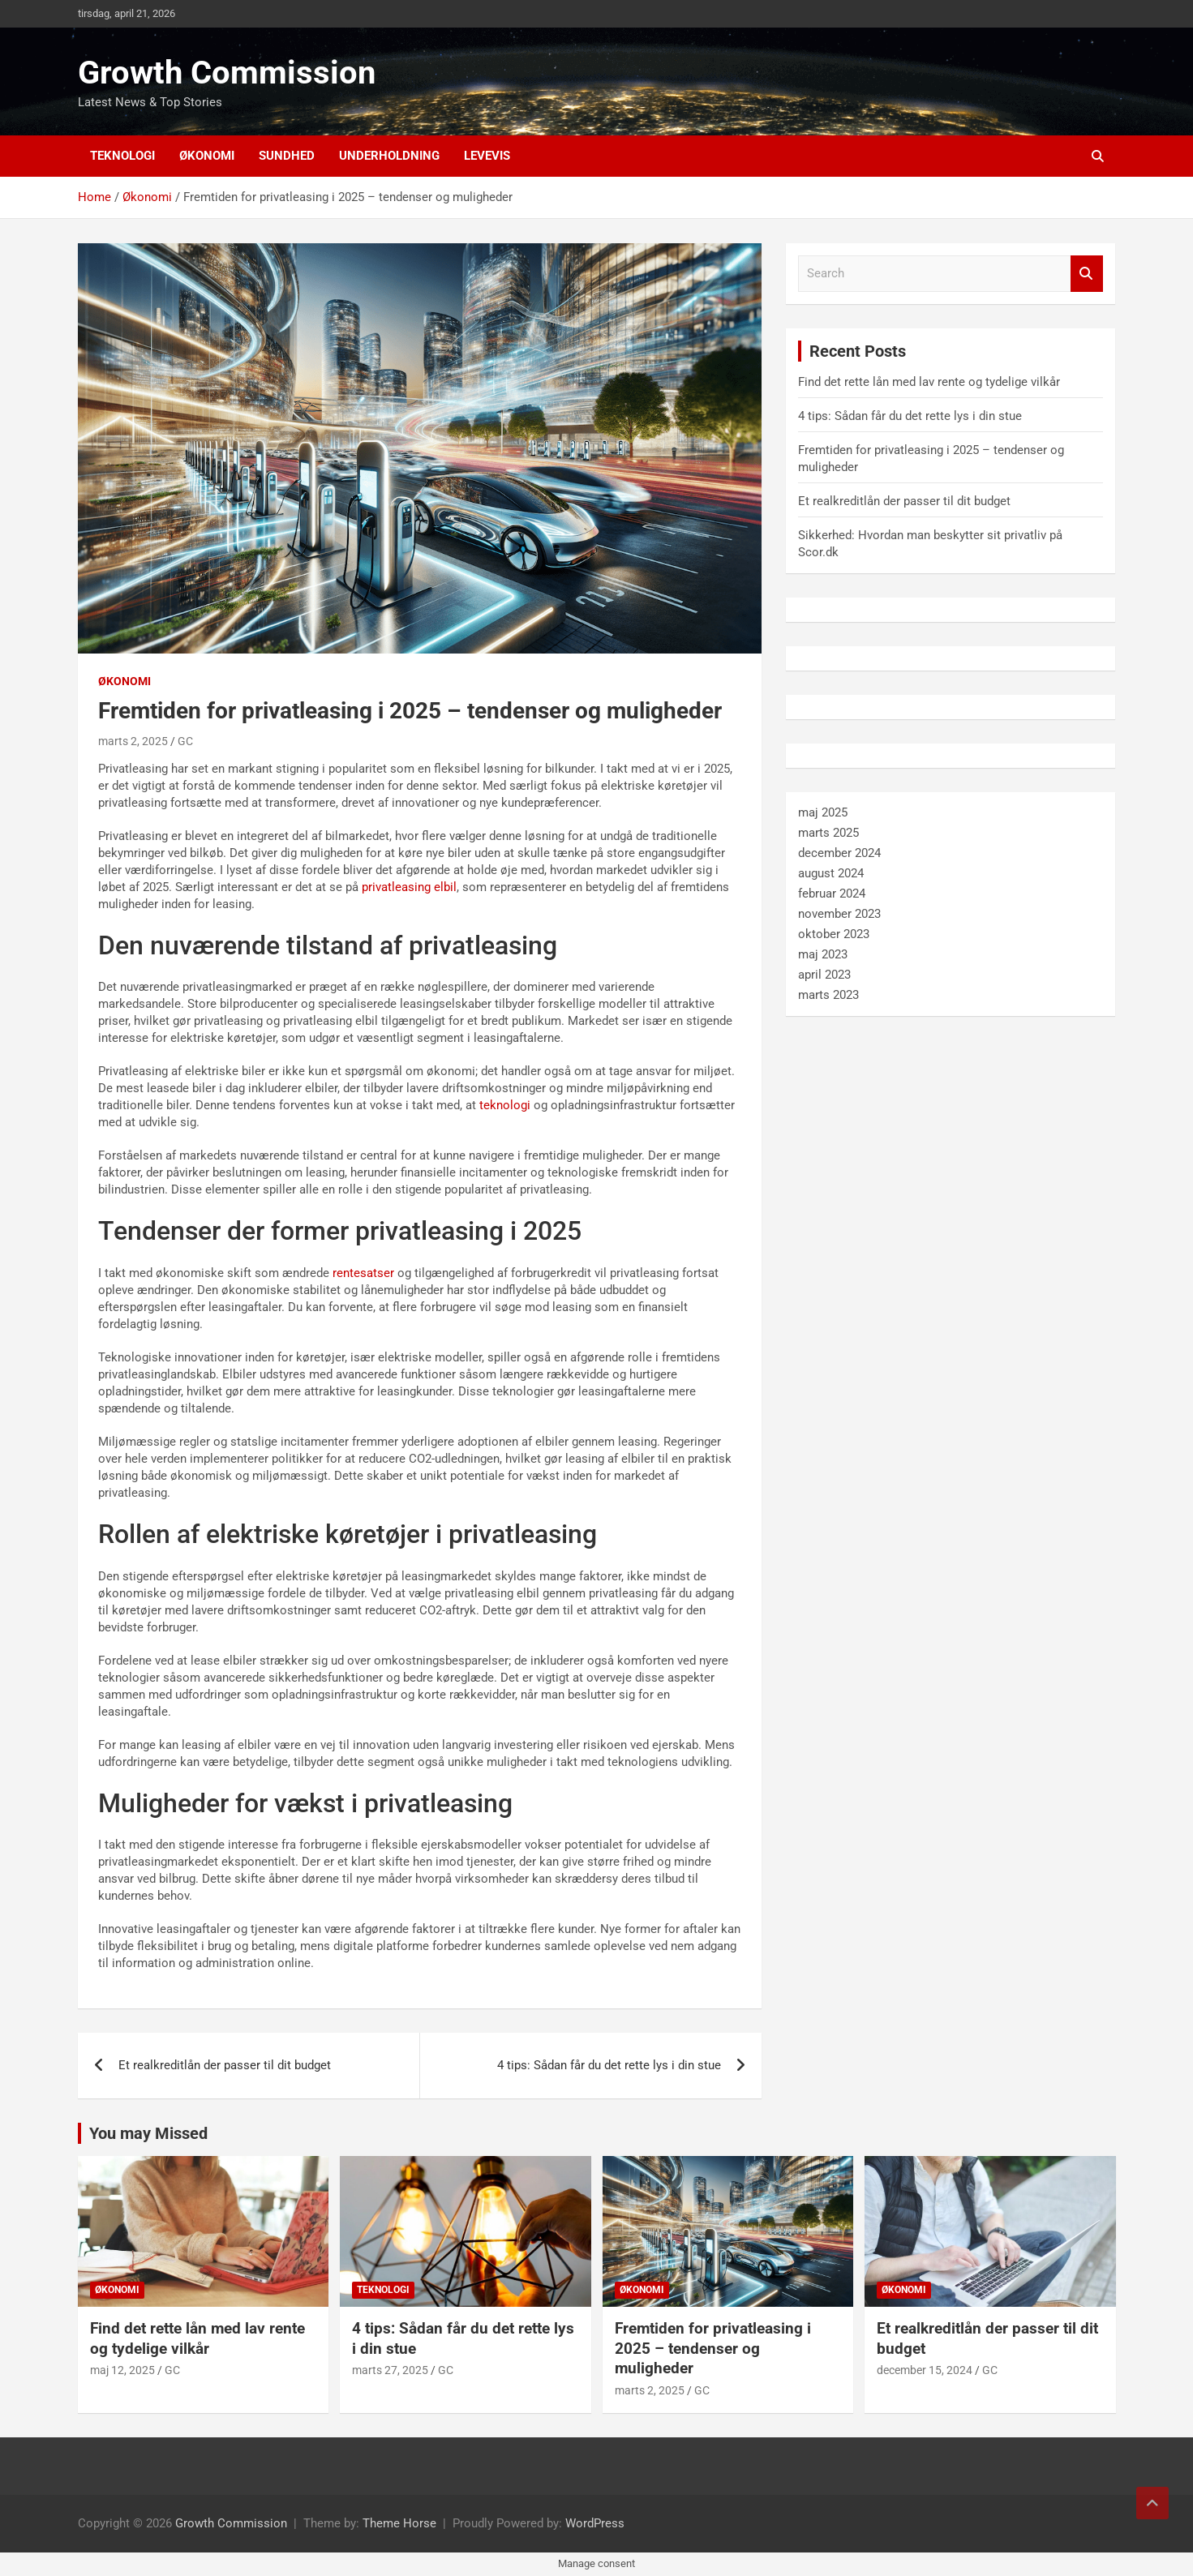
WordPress (594, 2523)
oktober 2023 (833, 934)
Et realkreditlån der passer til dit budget (224, 2065)
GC (185, 741)
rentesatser (363, 1273)
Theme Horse (399, 2523)
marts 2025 (828, 832)
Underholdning (389, 155)
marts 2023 (828, 995)
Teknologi (122, 155)
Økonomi (206, 155)
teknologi (504, 1105)
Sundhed (287, 155)
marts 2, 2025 (133, 741)
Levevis (487, 155)
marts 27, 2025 (390, 2370)
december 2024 (839, 853)
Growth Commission (226, 73)
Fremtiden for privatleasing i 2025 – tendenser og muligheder (713, 2348)
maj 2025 (823, 812)
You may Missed (148, 2133)
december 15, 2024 (924, 2370)
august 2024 (831, 873)
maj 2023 (823, 954)
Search (1087, 273)
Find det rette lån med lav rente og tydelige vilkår (929, 382)
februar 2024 (831, 893)
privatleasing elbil (409, 887)
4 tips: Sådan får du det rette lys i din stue (609, 2065)
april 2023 (824, 974)
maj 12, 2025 (122, 2370)
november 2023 (839, 914)
